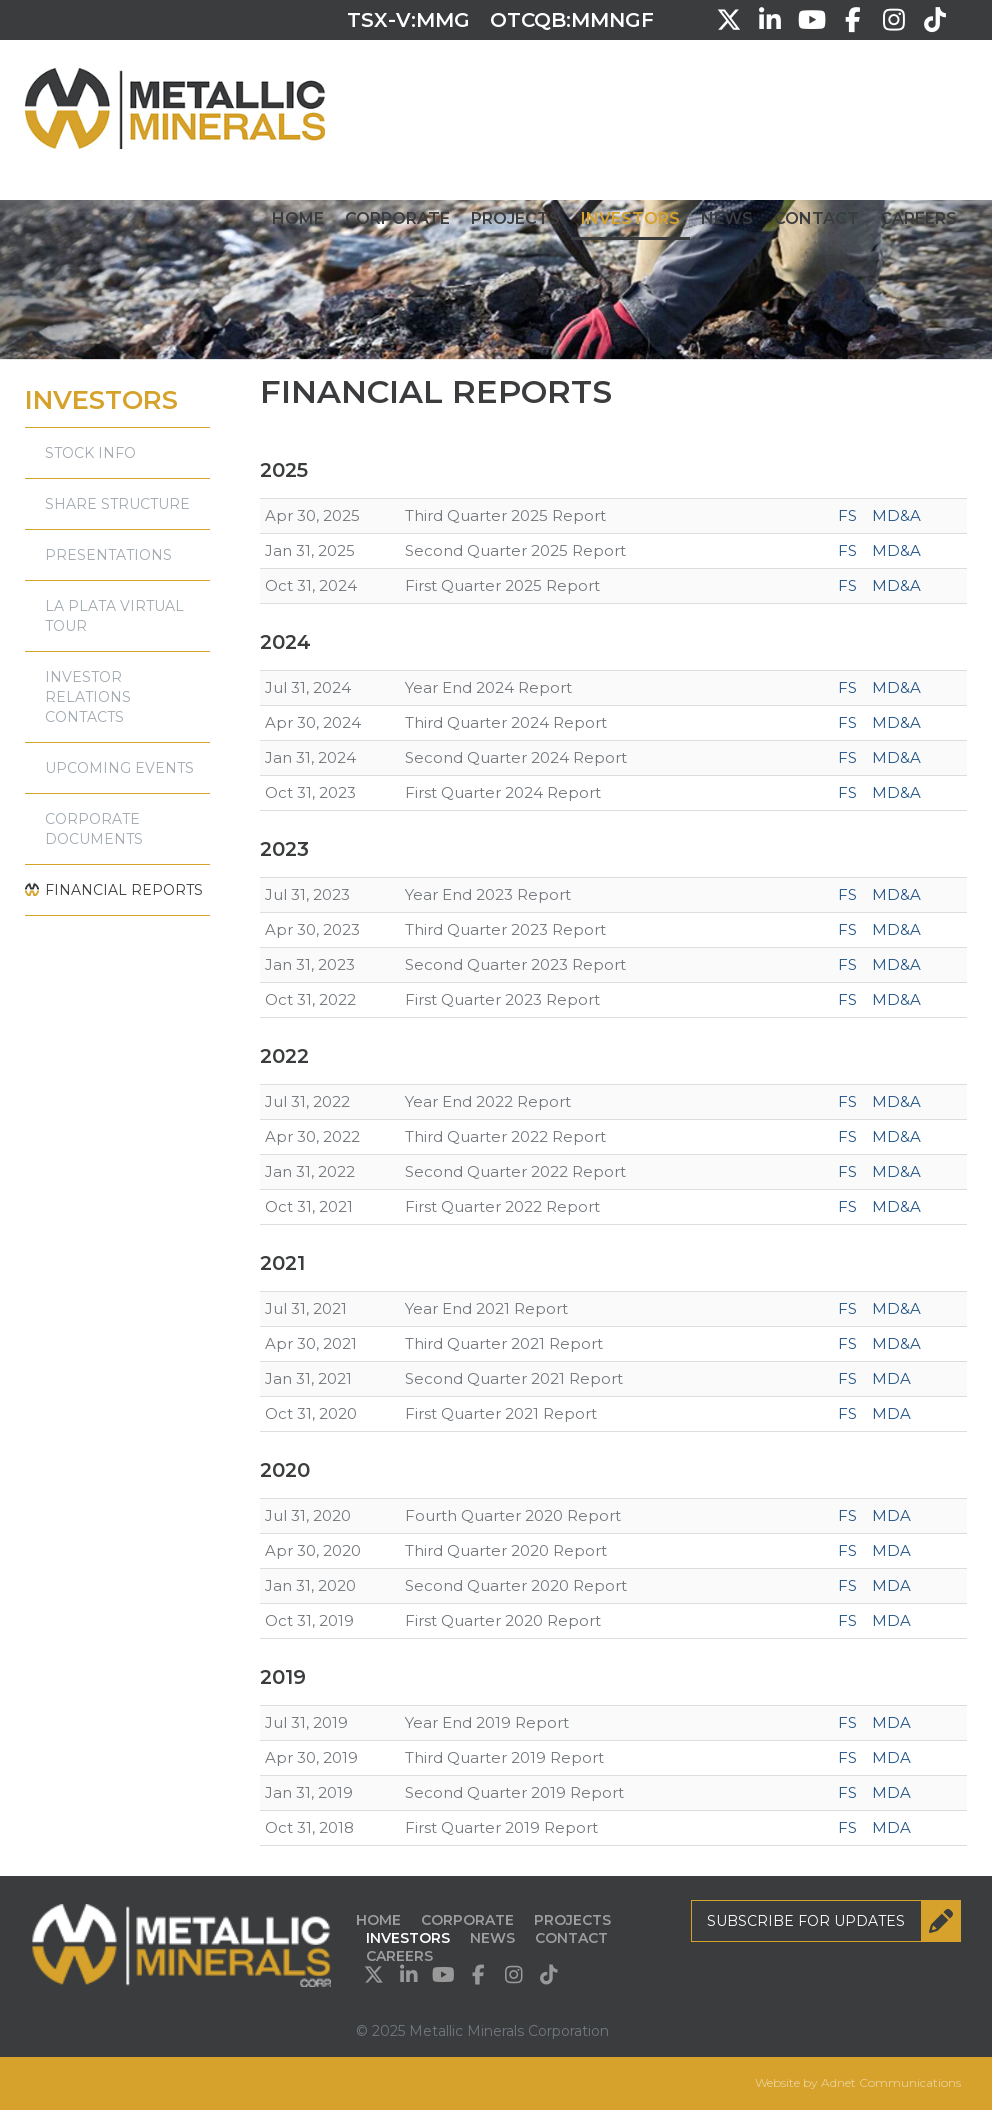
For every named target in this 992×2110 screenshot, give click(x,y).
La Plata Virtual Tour (114, 616)
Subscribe (834, 1921)
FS (847, 515)
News (727, 218)
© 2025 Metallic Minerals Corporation (482, 2031)
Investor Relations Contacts (88, 697)
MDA (891, 1378)
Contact (816, 218)
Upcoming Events (119, 768)
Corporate (397, 218)
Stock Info (90, 453)
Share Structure (117, 504)
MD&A (896, 515)
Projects (515, 218)
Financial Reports (124, 890)
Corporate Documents (94, 829)
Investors (630, 218)
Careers (918, 218)
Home (298, 218)
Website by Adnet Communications (858, 2082)
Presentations (108, 555)
